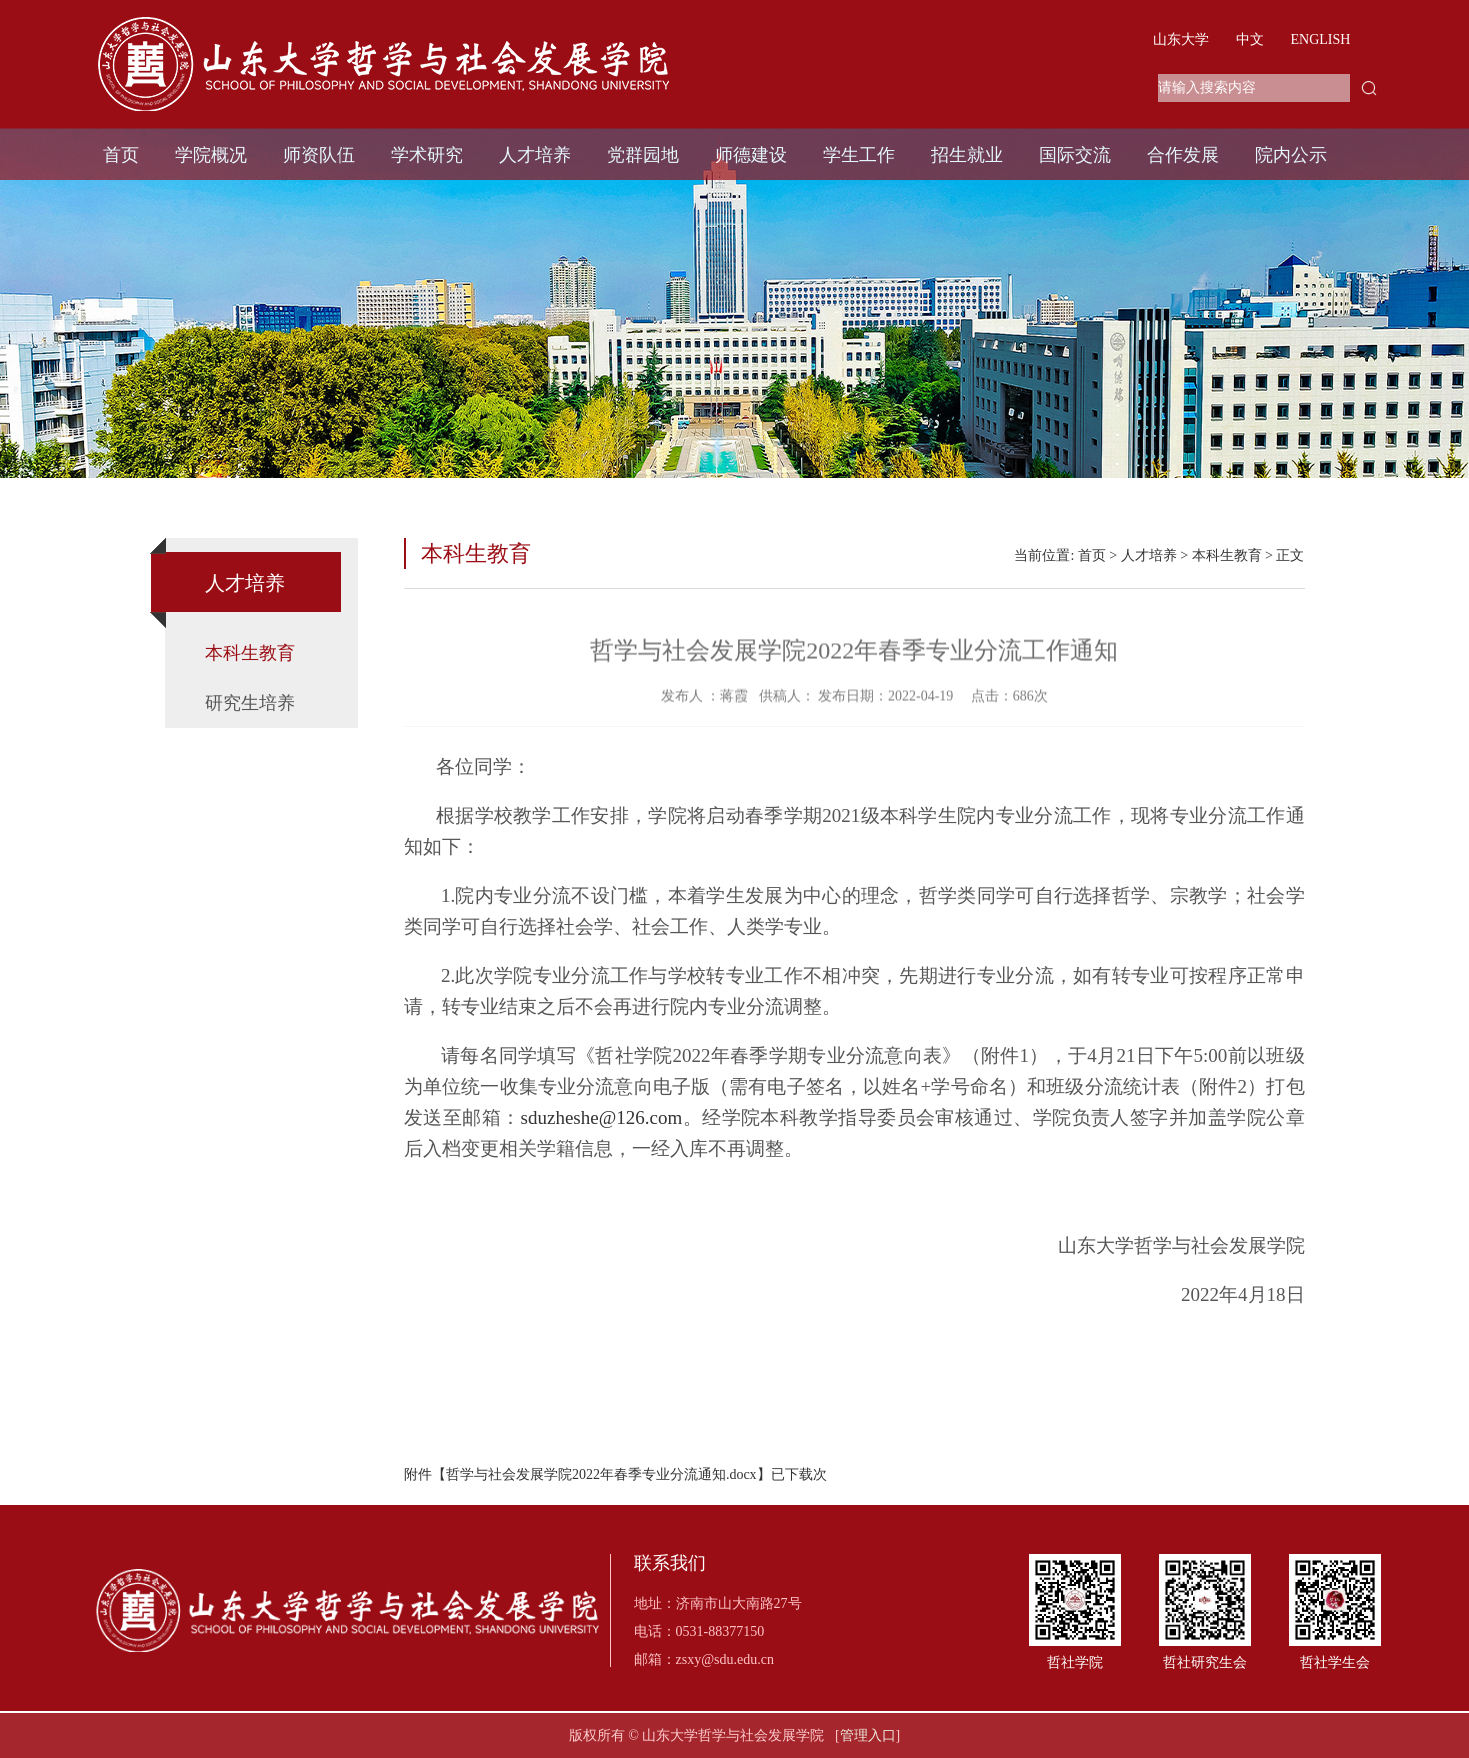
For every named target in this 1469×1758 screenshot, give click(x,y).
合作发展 (1183, 155)
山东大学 (1181, 39)
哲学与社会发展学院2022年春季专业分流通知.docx (601, 1474)
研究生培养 (250, 703)
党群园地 (643, 155)
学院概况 (211, 155)
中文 (1250, 39)
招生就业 (967, 155)
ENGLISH (1321, 39)
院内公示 (1291, 155)
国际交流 (1075, 155)
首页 (121, 155)
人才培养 (535, 155)
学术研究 (427, 155)
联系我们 (670, 1563)
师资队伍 (319, 155)
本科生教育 (250, 653)
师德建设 (751, 155)
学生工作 (859, 155)
